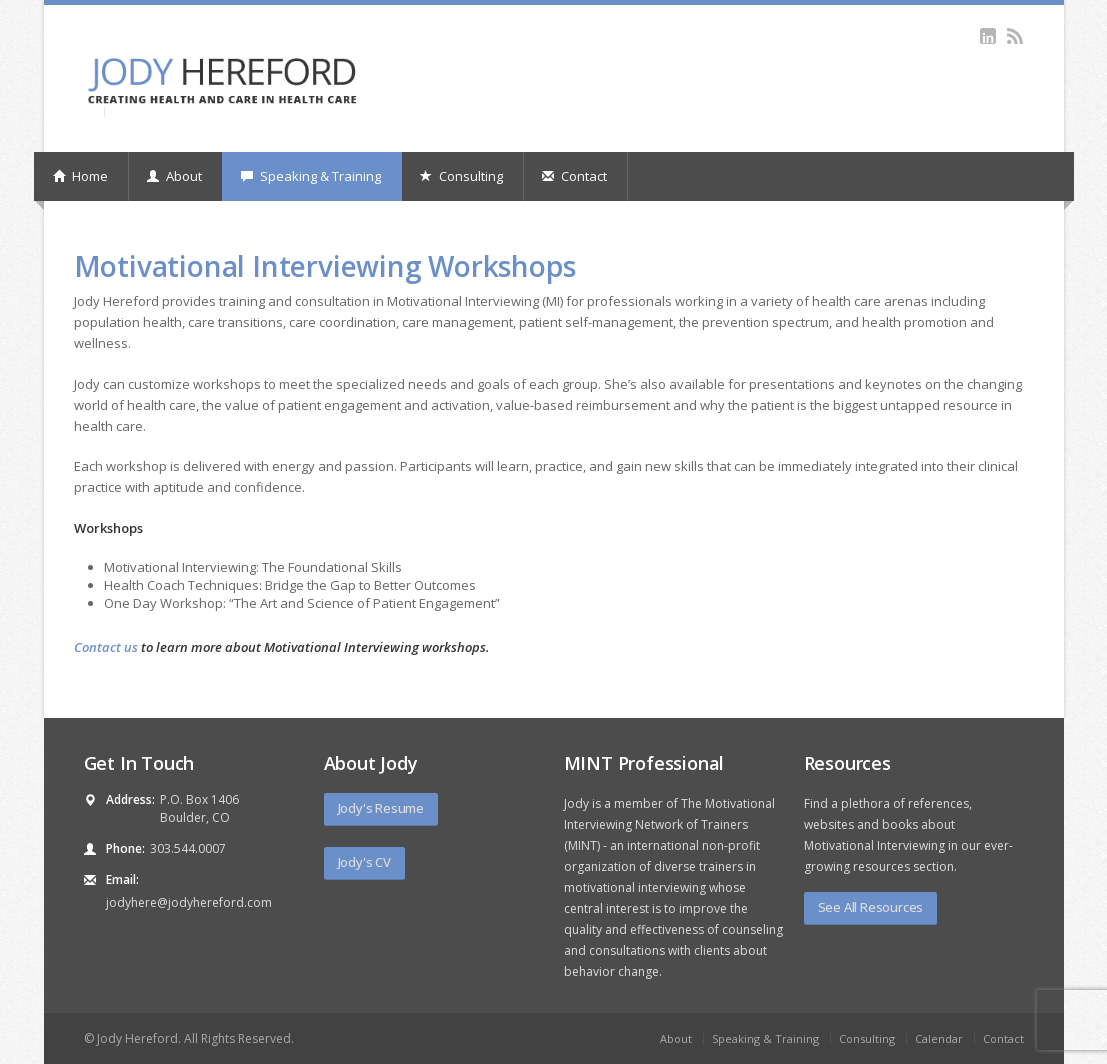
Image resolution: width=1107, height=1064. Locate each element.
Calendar (939, 1038)
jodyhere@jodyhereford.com (189, 902)
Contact (574, 176)
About (174, 176)
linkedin (988, 36)
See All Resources (871, 907)
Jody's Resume (381, 808)
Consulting (461, 176)
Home (80, 176)
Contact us (106, 647)
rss (1015, 36)
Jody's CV (364, 862)
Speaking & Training (311, 176)
